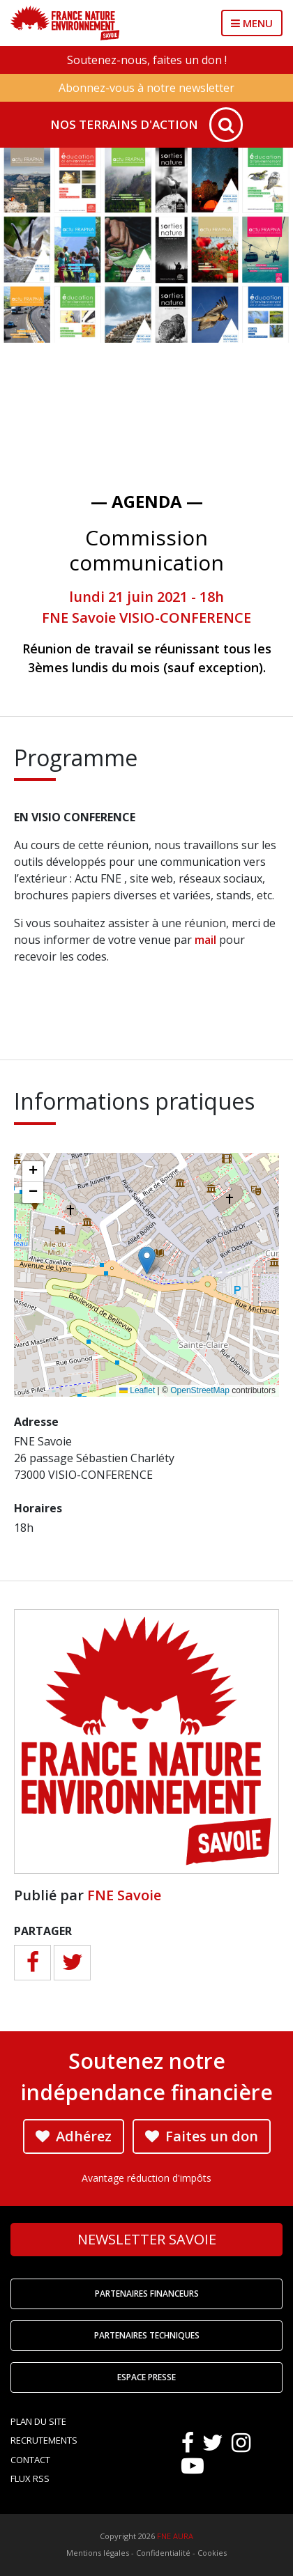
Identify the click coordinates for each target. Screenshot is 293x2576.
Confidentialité (163, 2552)
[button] (147, 1260)
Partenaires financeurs (147, 2293)
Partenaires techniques (147, 2335)
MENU (252, 23)
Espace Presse (146, 2377)
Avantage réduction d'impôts (146, 2178)
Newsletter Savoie (146, 2239)
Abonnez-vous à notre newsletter (146, 87)
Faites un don (201, 2136)
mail (205, 939)
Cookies (212, 2552)
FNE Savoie (124, 1895)
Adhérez (74, 2136)
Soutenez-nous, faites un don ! (147, 60)
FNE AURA (175, 2536)
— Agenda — (147, 501)
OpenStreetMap (200, 1390)
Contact (30, 2459)
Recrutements (43, 2440)
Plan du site (38, 2421)
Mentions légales (97, 2552)
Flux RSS (30, 2478)
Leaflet (137, 1390)
